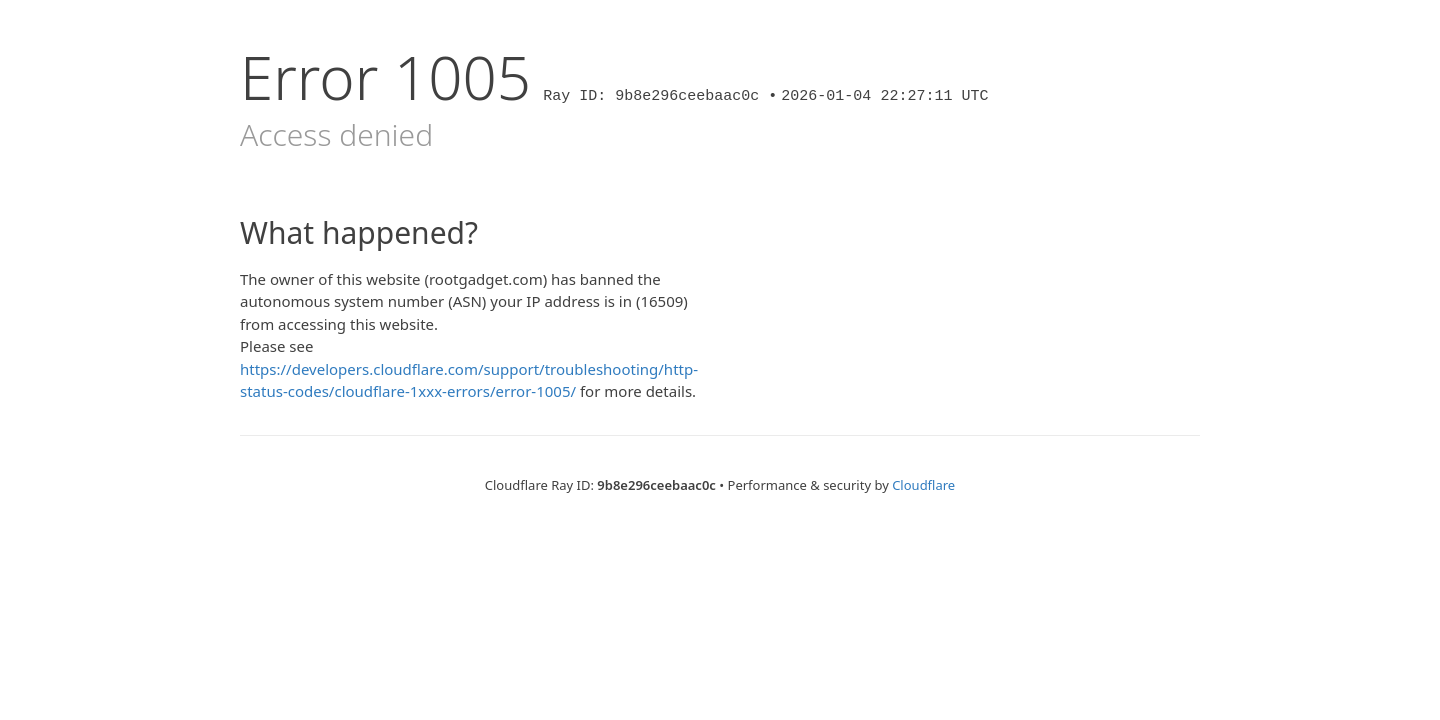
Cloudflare (923, 485)
